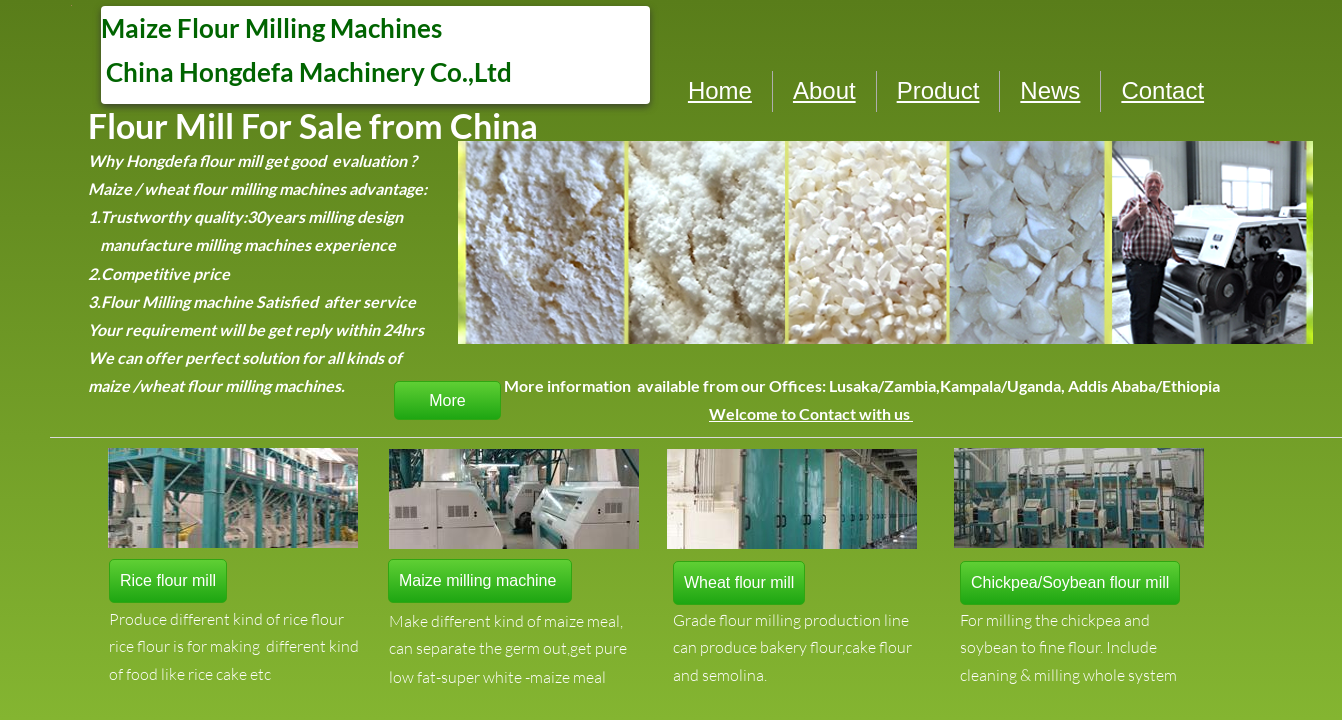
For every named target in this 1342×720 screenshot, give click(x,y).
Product (938, 90)
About (824, 90)
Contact (1162, 90)
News (1050, 90)
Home (720, 90)
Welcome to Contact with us (811, 413)
